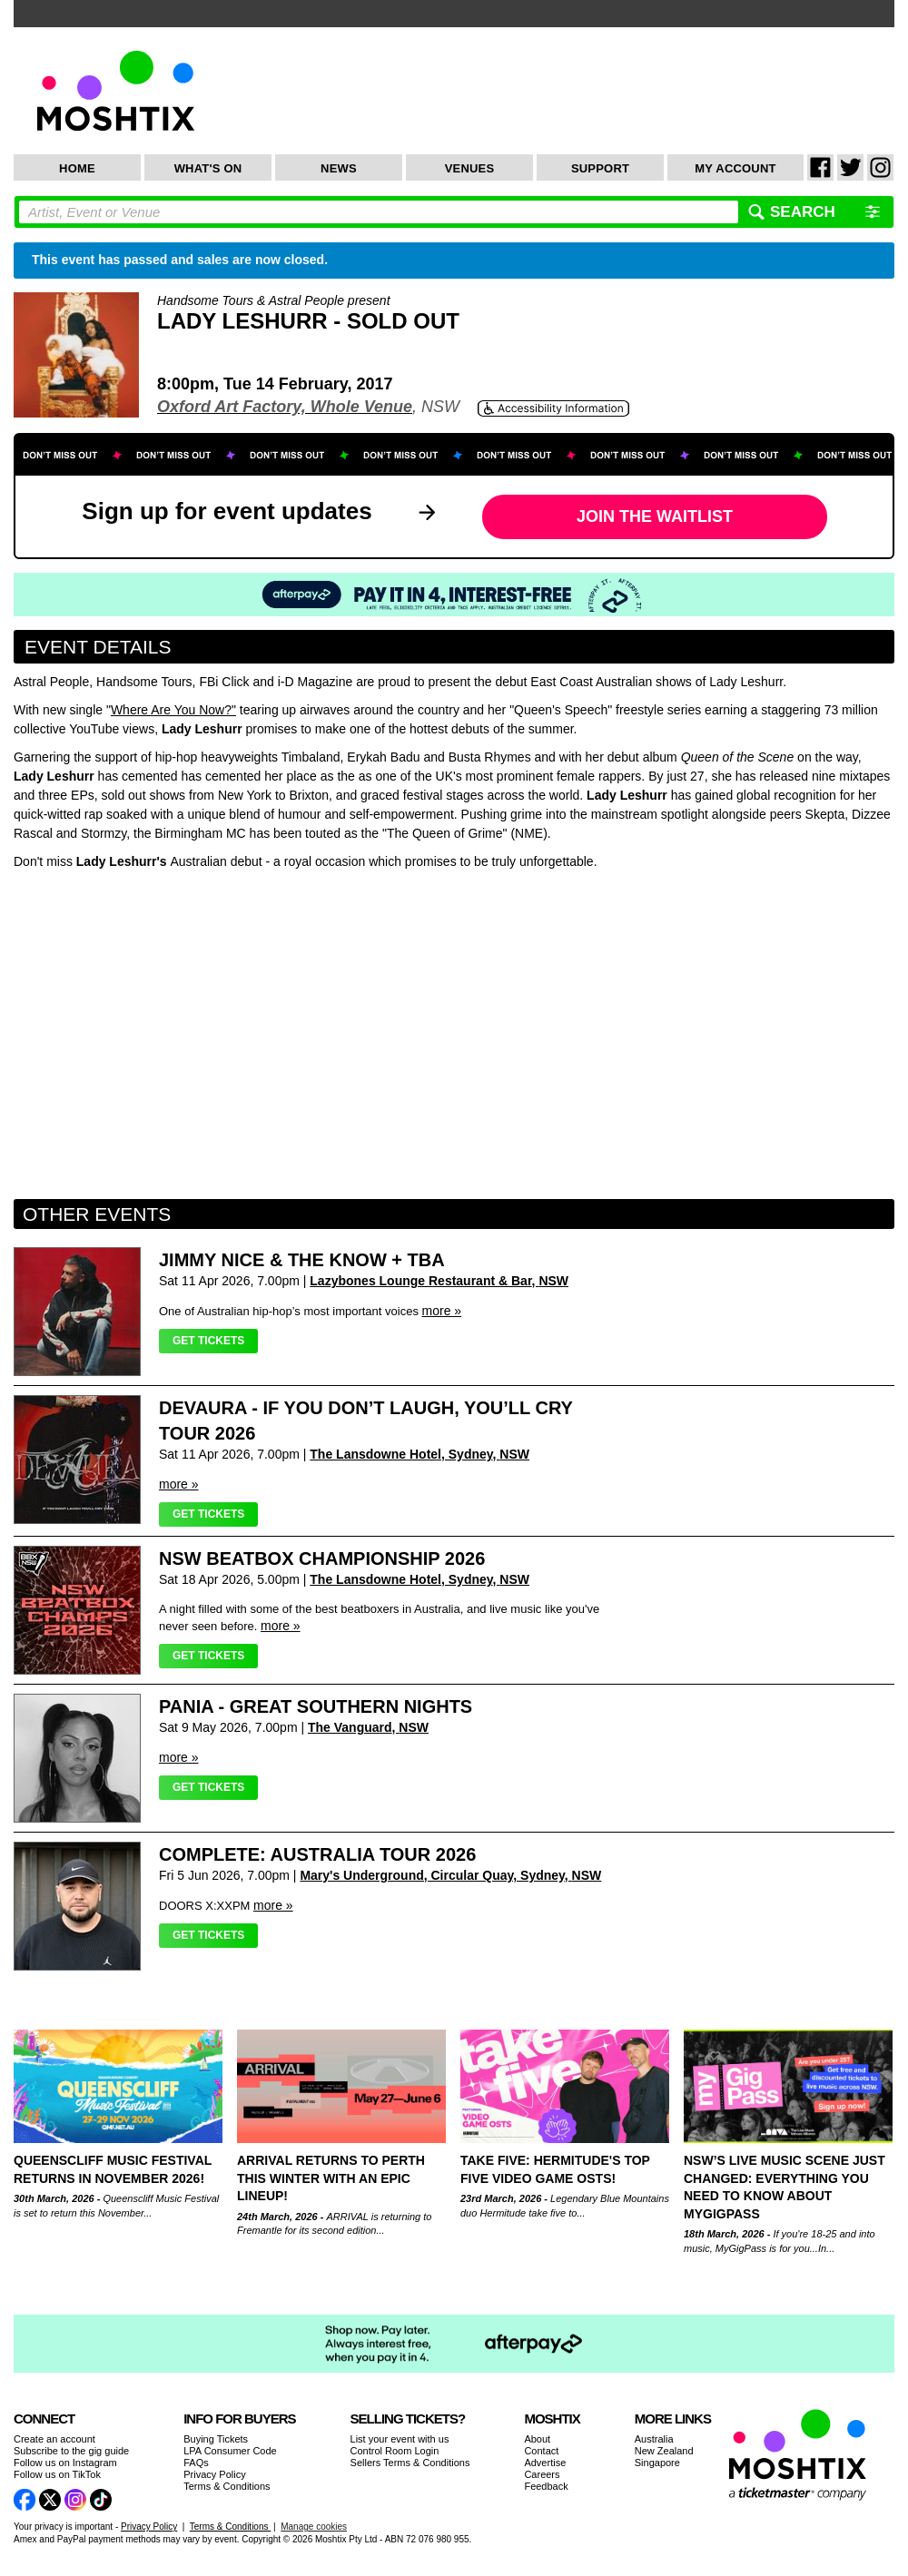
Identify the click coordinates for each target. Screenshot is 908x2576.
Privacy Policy (214, 2474)
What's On (208, 168)
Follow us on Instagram (65, 2462)
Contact (541, 2450)
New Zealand (664, 2450)
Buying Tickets (215, 2438)
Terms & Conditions (226, 2486)
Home (77, 168)
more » (442, 1310)
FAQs (196, 2462)
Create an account (54, 2438)
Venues (470, 168)
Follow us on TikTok (57, 2474)
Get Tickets (208, 1340)
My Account (735, 168)
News (339, 168)
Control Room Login (394, 2450)
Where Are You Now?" (173, 710)
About (537, 2438)
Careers (541, 2474)
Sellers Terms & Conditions (410, 2462)
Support (600, 168)
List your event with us (399, 2438)
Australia (654, 2438)
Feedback (546, 2486)
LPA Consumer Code (230, 2450)
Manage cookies (314, 2527)
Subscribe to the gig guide (71, 2450)
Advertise (545, 2462)
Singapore (657, 2462)
